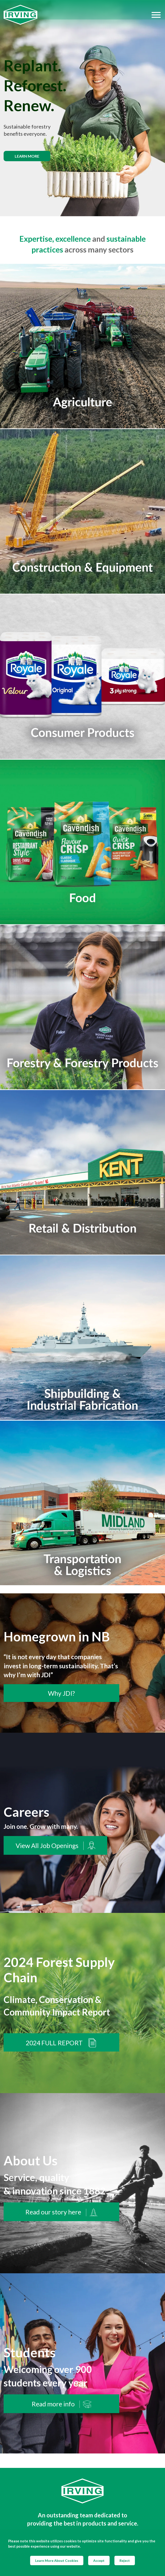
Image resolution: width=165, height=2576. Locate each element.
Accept (99, 2560)
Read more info (61, 2404)
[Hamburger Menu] (156, 15)
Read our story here (61, 2212)
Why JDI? (61, 1693)
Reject (124, 2560)
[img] (82, 108)
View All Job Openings (55, 1846)
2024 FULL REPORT (61, 2043)
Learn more (27, 156)
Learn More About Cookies (56, 2560)
